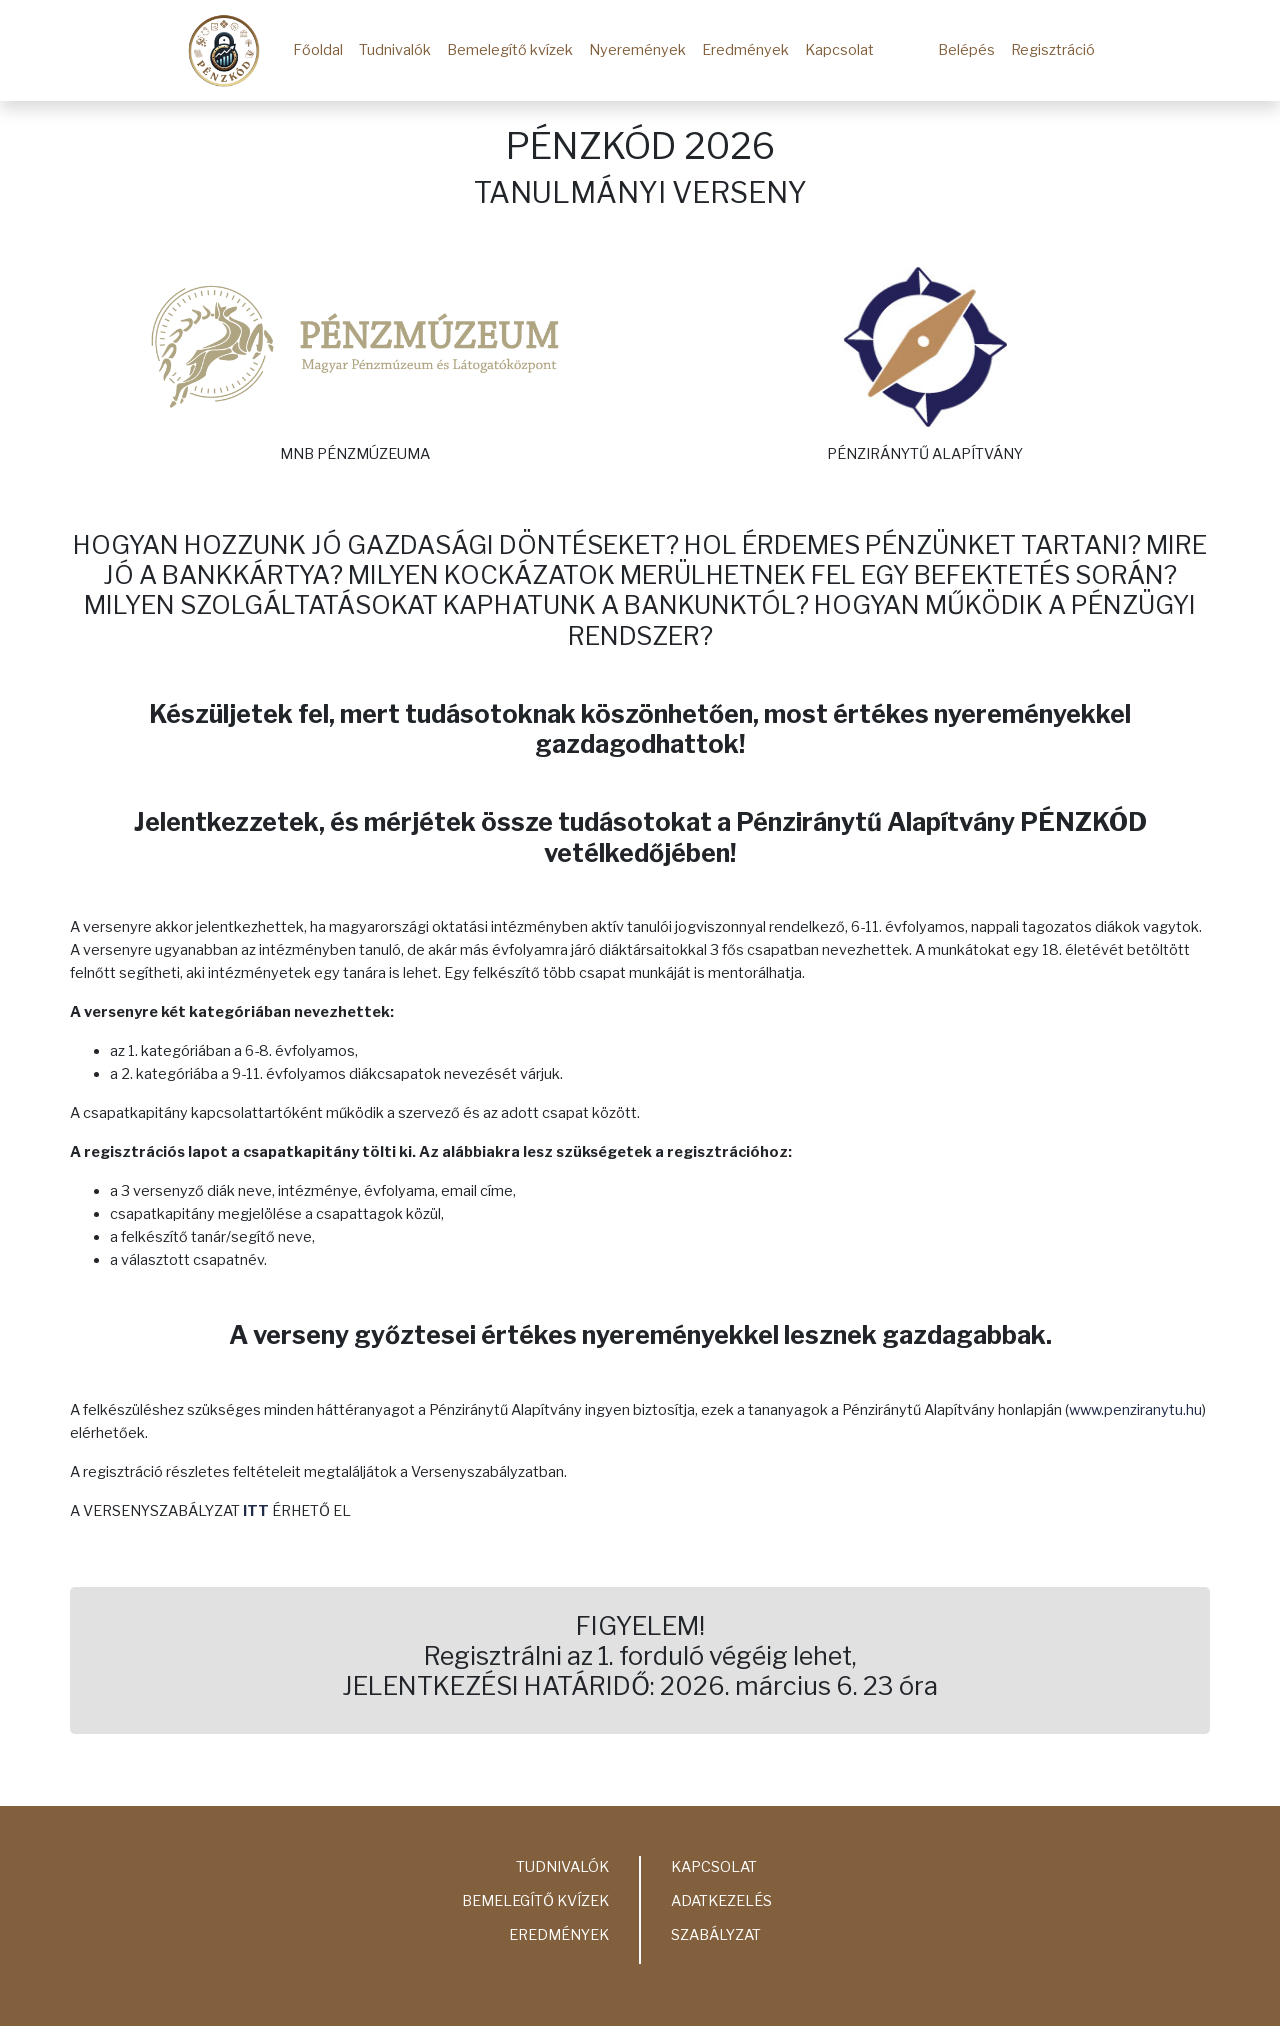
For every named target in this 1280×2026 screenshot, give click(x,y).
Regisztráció (1053, 50)
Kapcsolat (839, 50)
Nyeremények (637, 50)
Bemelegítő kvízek (510, 50)
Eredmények (745, 50)
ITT (256, 1511)
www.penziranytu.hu (1135, 1410)
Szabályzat (716, 1935)
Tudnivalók (395, 50)
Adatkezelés (721, 1901)
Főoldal (318, 50)
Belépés (966, 50)
